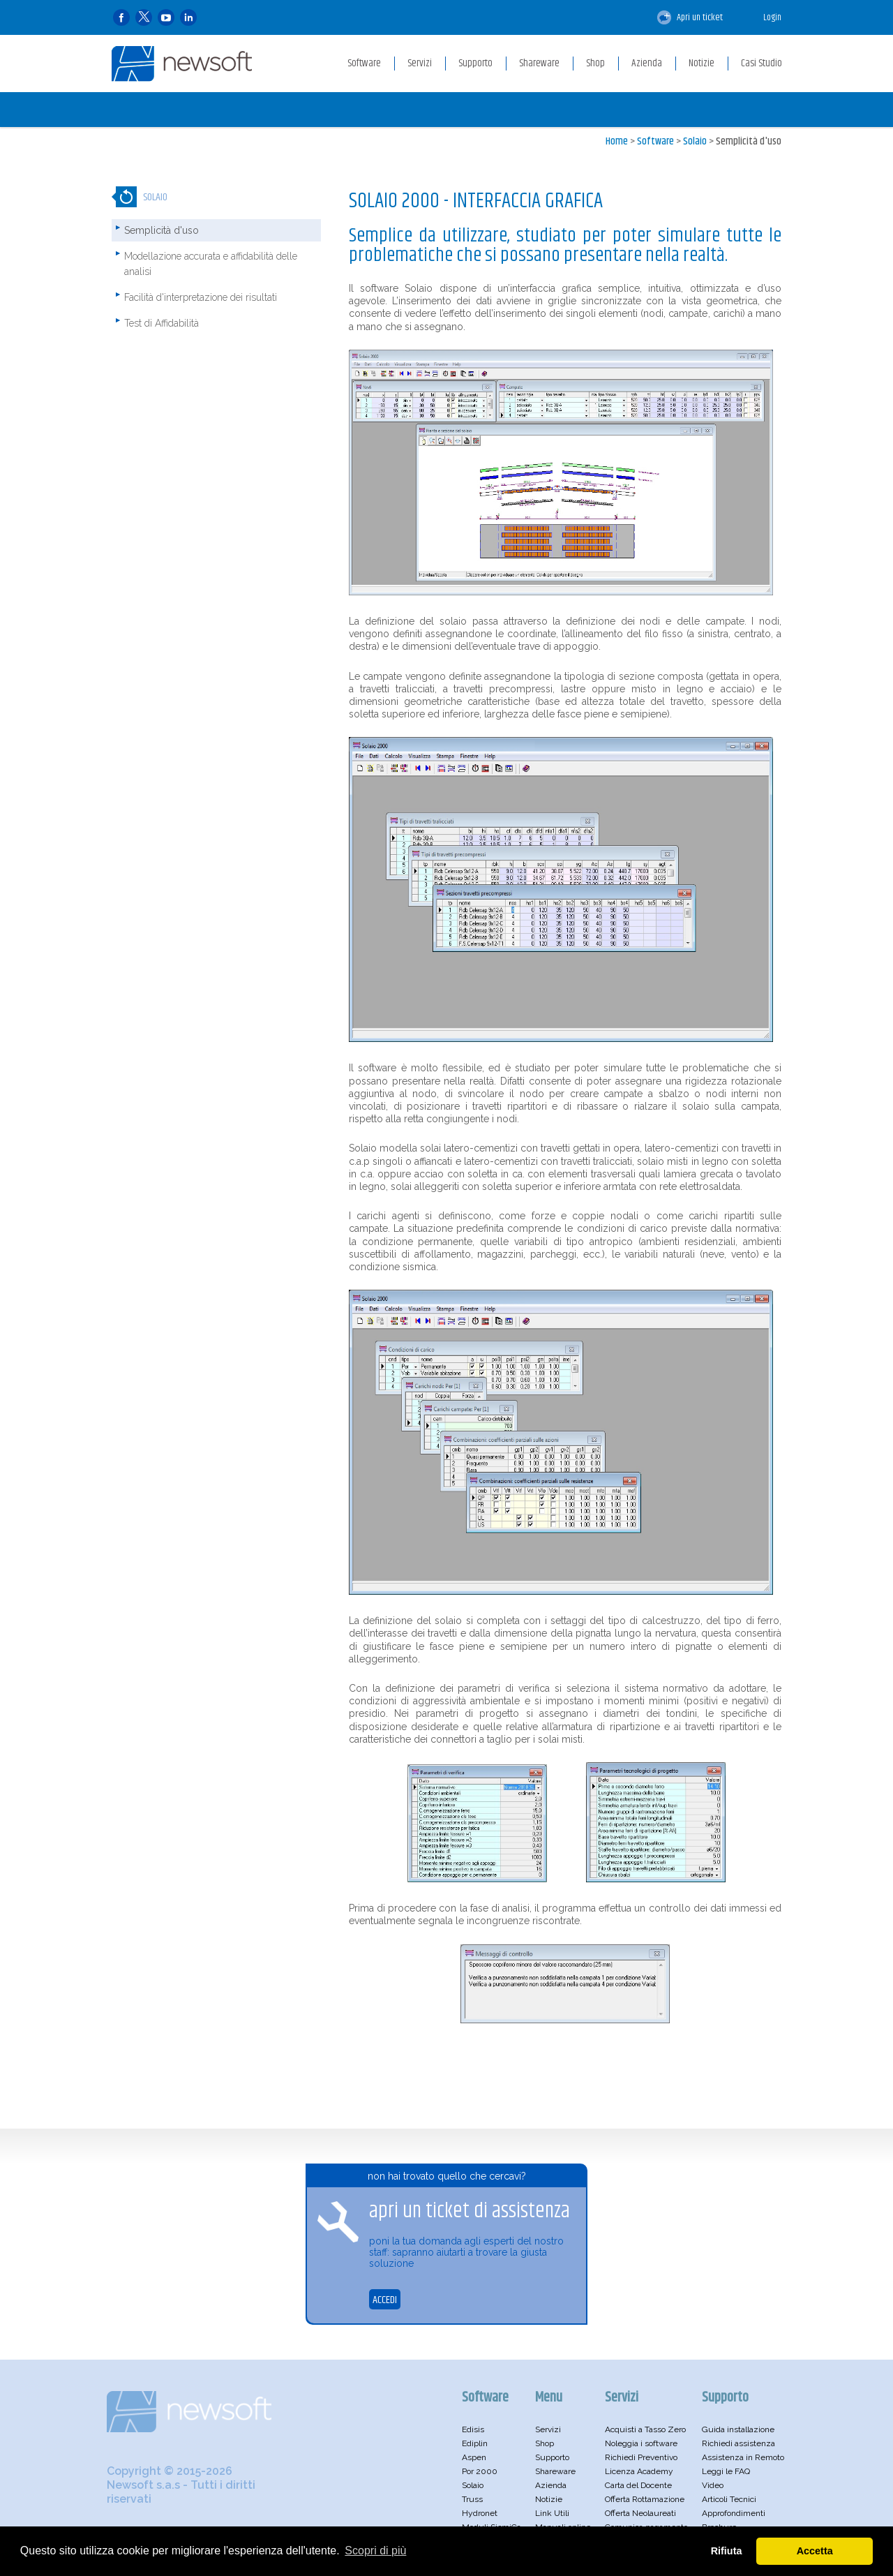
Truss (472, 2499)
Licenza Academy (639, 2471)
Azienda (550, 2485)
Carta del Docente (638, 2485)
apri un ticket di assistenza (469, 2211)
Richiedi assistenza (738, 2443)
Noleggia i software (641, 2443)
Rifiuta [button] (726, 2550)
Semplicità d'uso (748, 141)
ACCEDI (385, 2300)
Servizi (548, 2429)
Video (712, 2485)
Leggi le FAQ (726, 2471)
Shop (544, 2443)
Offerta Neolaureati (640, 2513)
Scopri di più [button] (375, 2550)
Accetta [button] (815, 2550)
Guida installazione (738, 2429)
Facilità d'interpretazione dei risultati (200, 297)
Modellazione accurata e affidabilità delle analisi (210, 264)
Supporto (552, 2457)
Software (655, 141)
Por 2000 (479, 2471)
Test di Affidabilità (161, 323)
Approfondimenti (733, 2513)
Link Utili (552, 2513)
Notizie (548, 2499)
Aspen (474, 2457)
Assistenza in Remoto (743, 2457)
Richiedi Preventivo (641, 2457)
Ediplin (475, 2443)
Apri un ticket (690, 17)
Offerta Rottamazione (644, 2499)
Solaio (695, 141)
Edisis (473, 2429)
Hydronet (479, 2513)
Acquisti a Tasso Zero (645, 2429)
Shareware (555, 2471)
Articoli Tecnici (729, 2499)
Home (617, 141)
